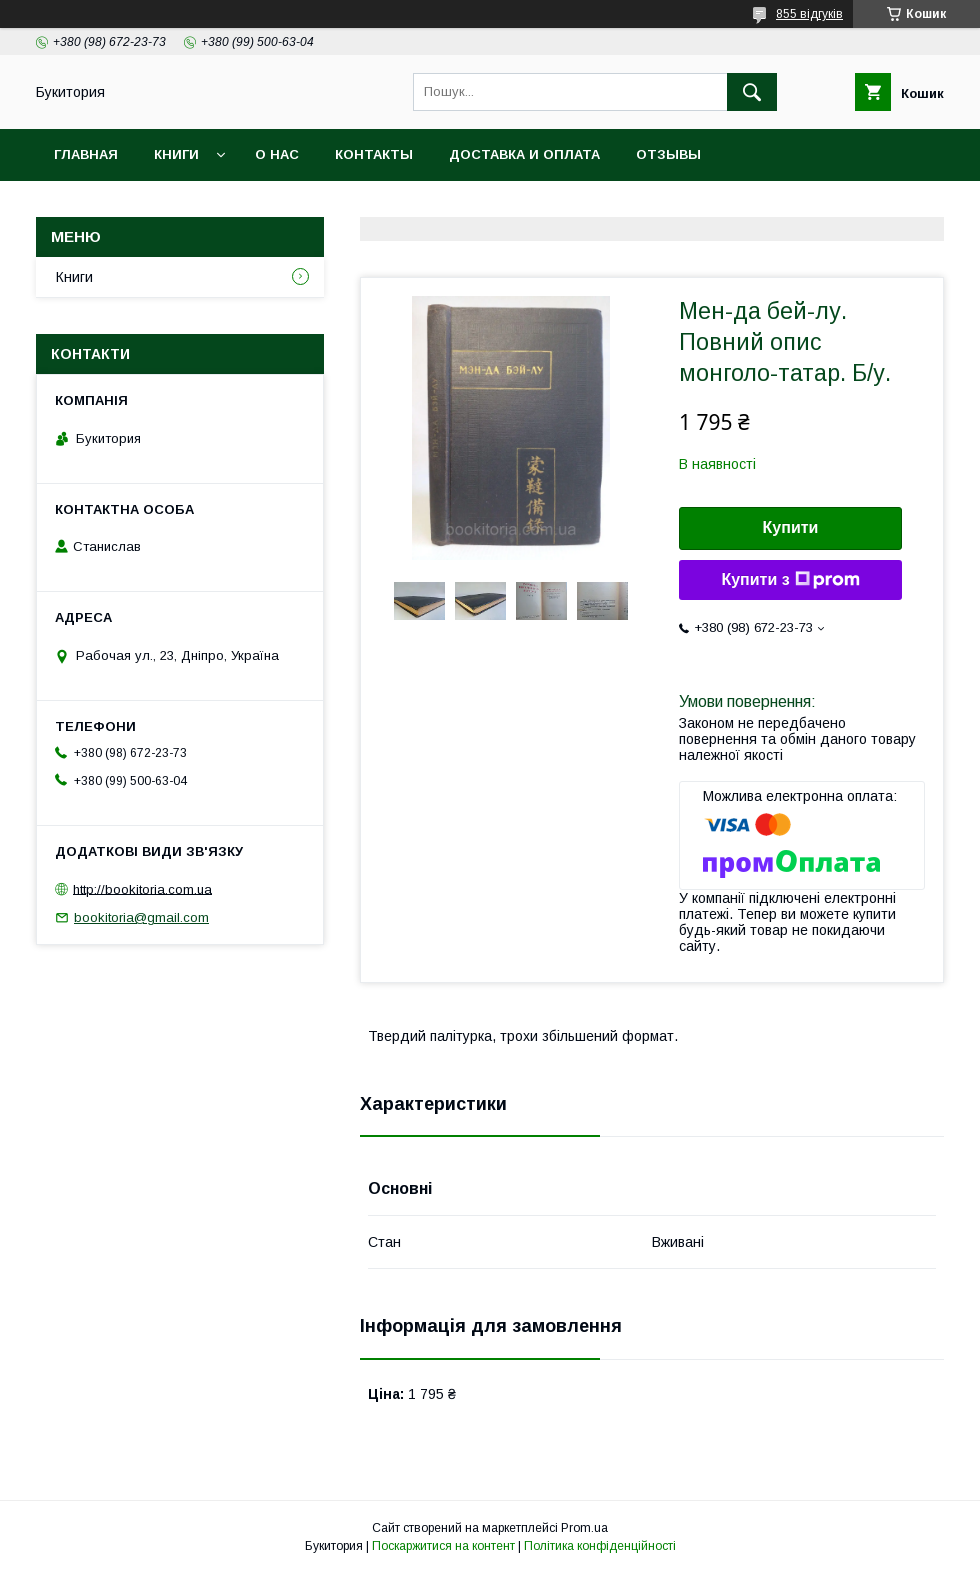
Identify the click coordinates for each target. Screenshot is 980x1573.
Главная (86, 154)
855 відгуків (809, 14)
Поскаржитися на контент (443, 1546)
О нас (277, 154)
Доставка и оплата (524, 154)
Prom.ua (584, 1528)
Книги (176, 154)
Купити (791, 527)
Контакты (374, 154)
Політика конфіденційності (600, 1546)
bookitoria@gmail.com (141, 917)
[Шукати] (752, 92)
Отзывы (668, 154)
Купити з (790, 580)
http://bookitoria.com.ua (142, 888)
